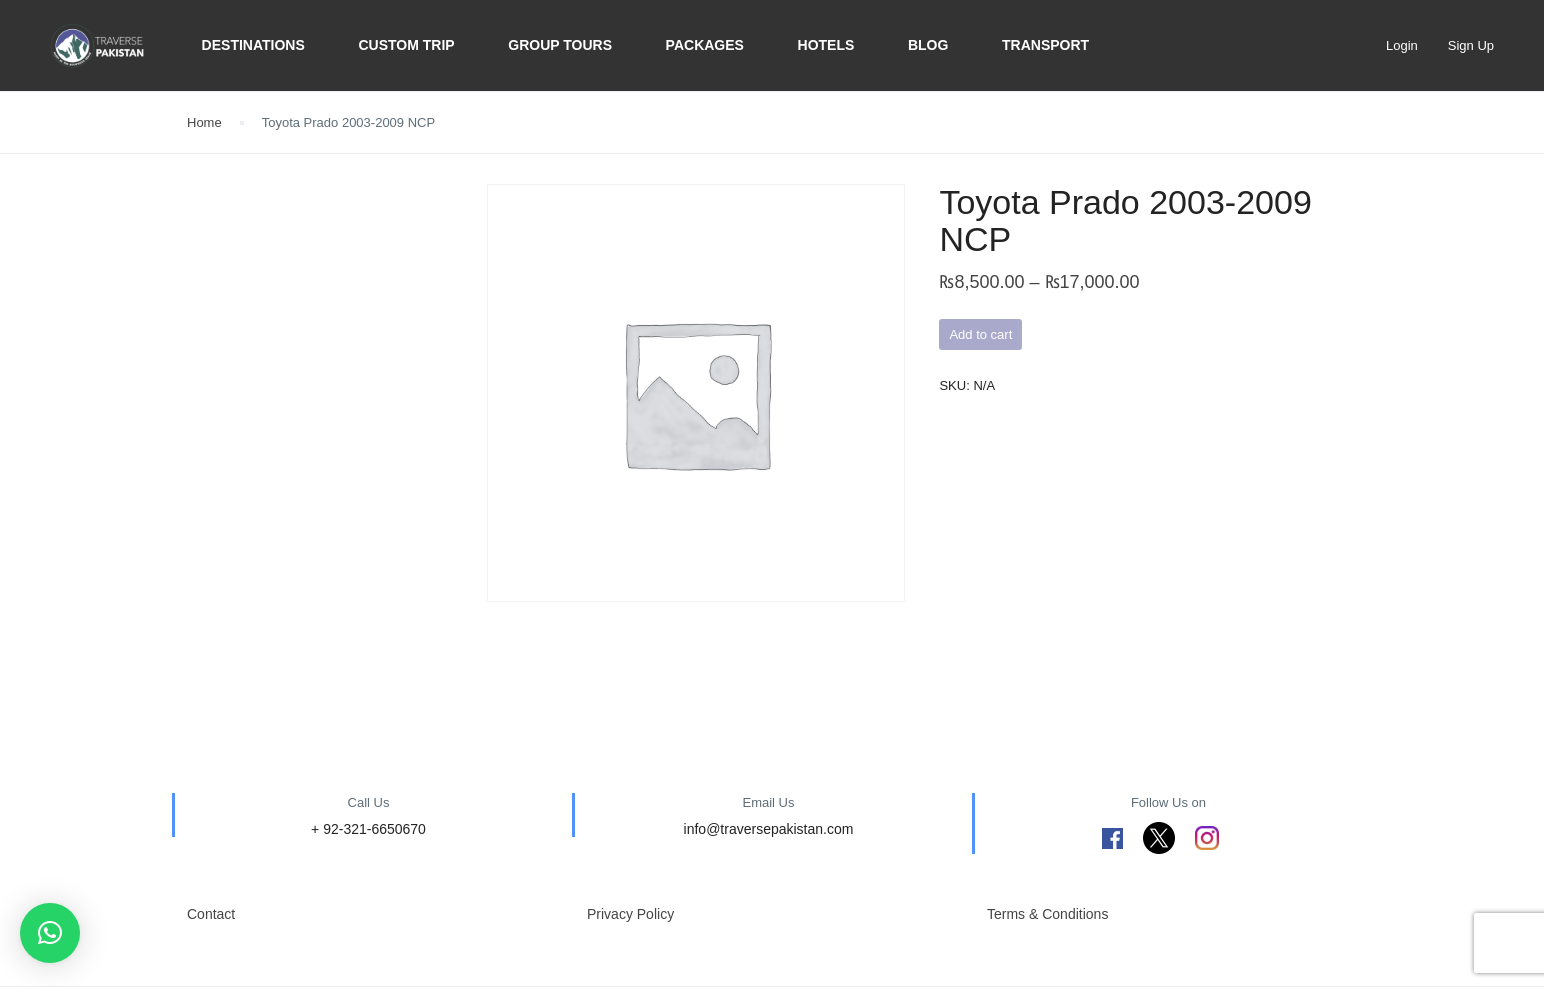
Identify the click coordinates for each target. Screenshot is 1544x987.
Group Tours (560, 45)
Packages (705, 45)
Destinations (253, 45)
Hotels (826, 45)
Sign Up (1471, 45)
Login (1402, 45)
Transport (1045, 45)
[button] (50, 933)
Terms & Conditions (1047, 914)
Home (204, 122)
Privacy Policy (630, 914)
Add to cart (980, 334)
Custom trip (406, 45)
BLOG (928, 45)
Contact (211, 914)
